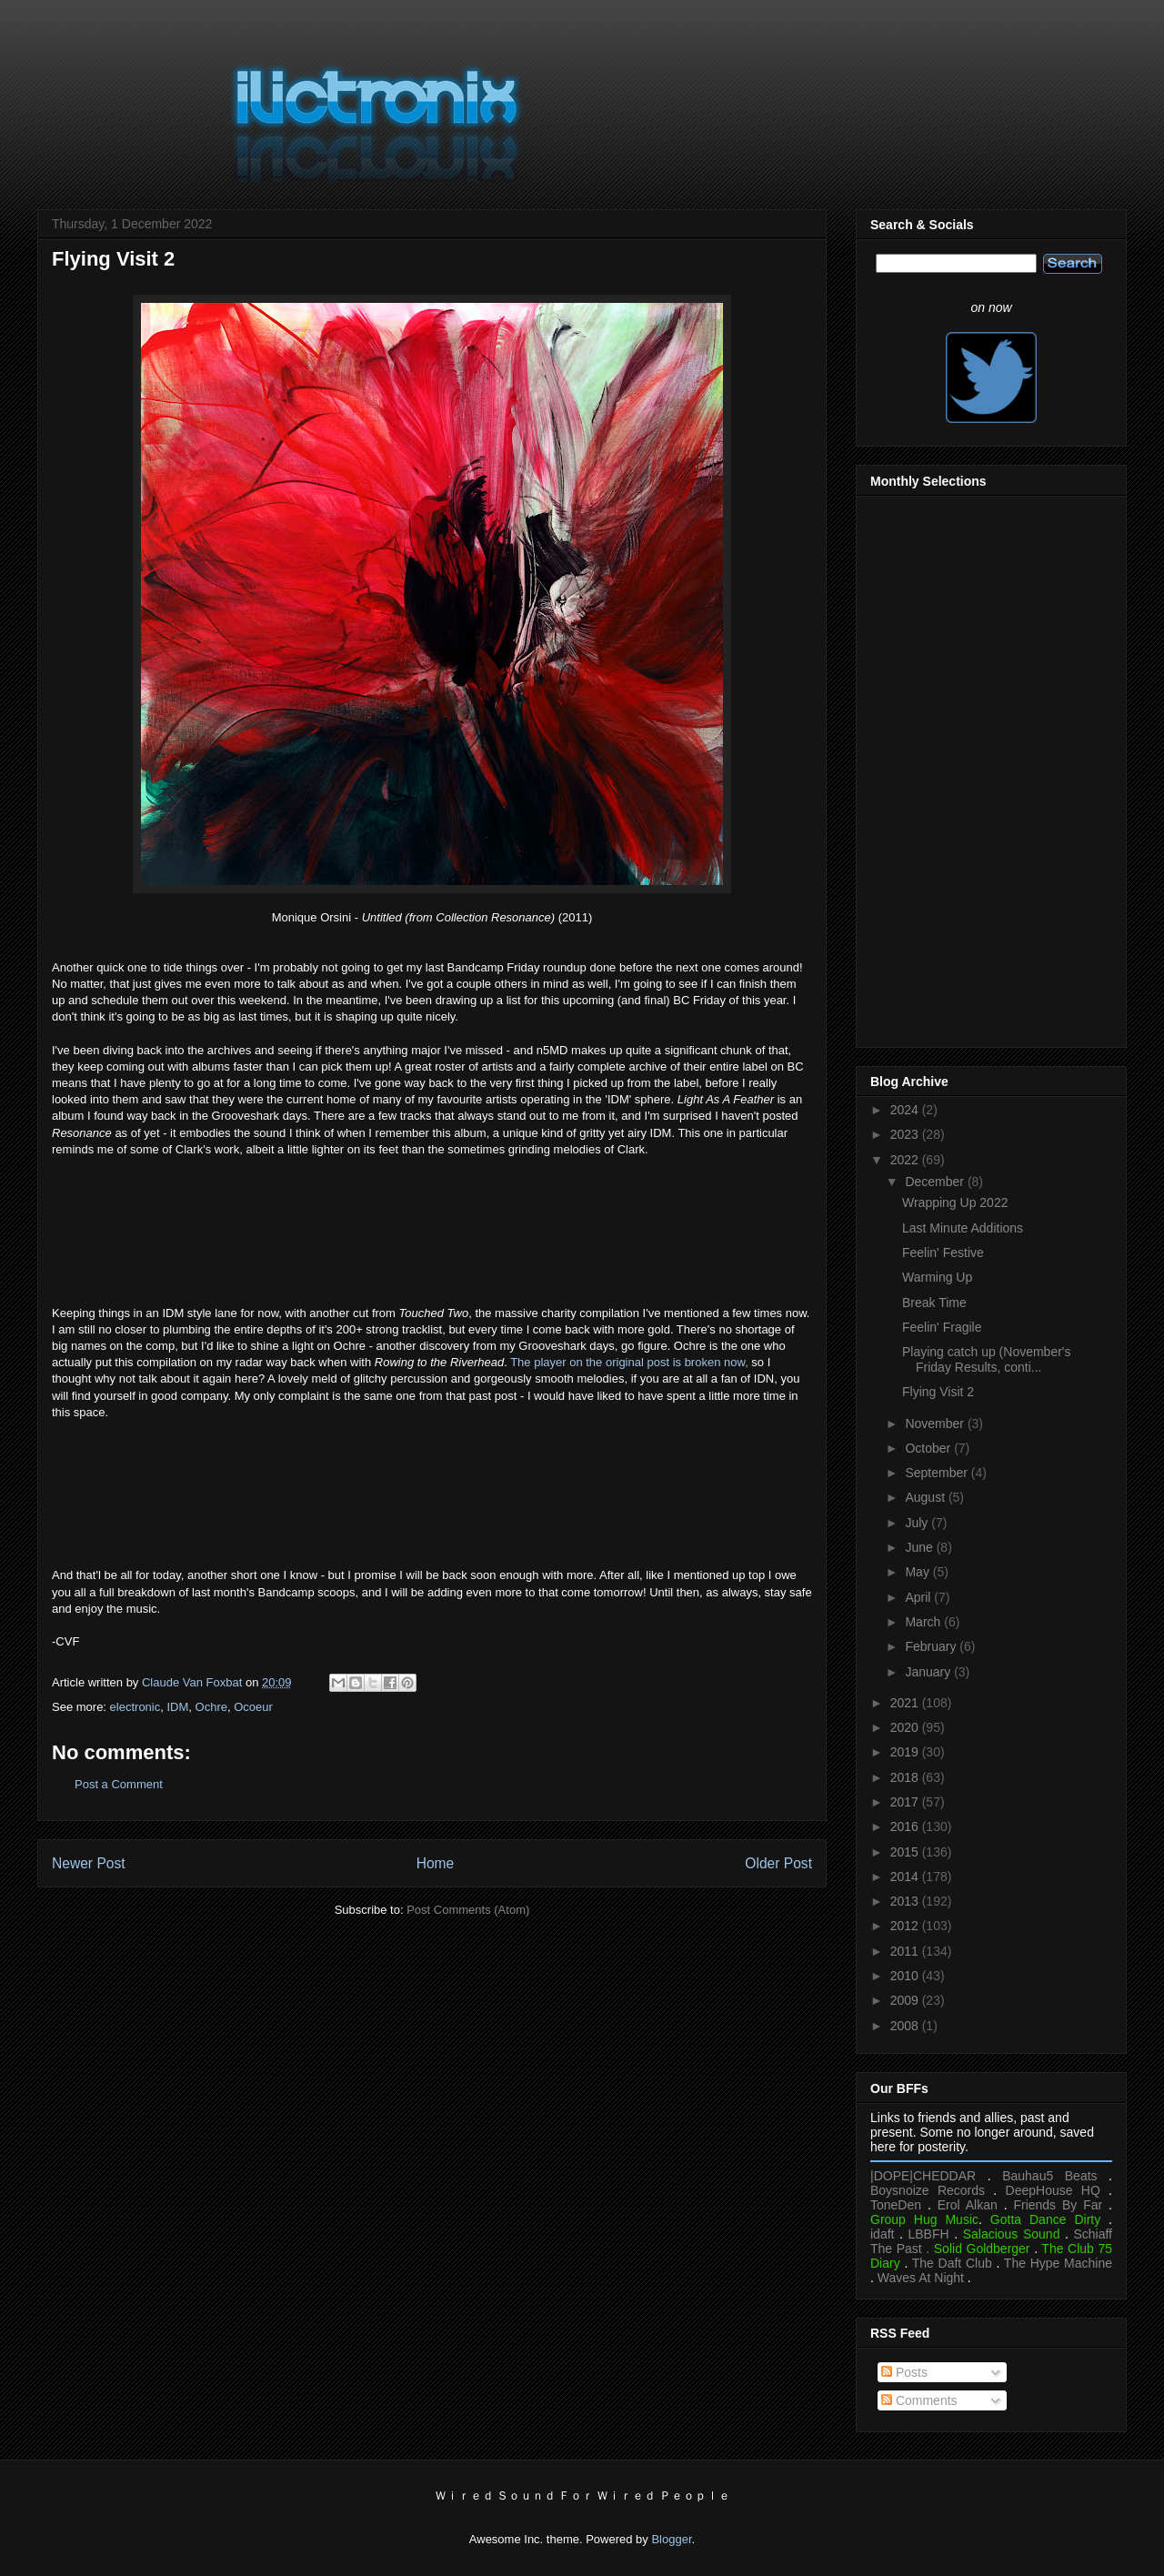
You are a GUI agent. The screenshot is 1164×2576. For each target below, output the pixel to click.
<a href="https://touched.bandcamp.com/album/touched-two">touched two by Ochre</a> (432, 1491)
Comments (919, 2400)
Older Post (778, 1863)
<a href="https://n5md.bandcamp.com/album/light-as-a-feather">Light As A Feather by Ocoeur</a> (432, 1228)
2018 (906, 1777)
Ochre (211, 1707)
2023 (906, 1134)
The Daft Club (952, 2263)
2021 (906, 1703)
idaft (882, 2234)
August (926, 1497)
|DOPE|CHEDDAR (923, 2175)
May (918, 1572)
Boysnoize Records (927, 2190)
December (936, 1181)
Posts (904, 2372)
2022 (906, 1159)
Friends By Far (1057, 2205)
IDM (177, 1707)
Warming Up (937, 1277)
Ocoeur (253, 1707)
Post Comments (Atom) (467, 1910)
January (929, 1672)
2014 (906, 1876)
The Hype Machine (1058, 2263)
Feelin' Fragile (942, 1327)
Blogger (671, 2539)
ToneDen (895, 2205)
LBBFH (928, 2234)
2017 (906, 1802)
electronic (135, 1707)
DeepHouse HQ (1053, 2190)
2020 (906, 1727)
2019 (906, 1752)
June (920, 1547)
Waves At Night (921, 2277)
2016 (906, 1826)
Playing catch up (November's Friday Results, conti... (986, 1359)
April (919, 1597)
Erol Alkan (968, 2205)
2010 (906, 1975)
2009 (906, 2000)
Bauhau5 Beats (1049, 2175)
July (918, 1522)
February (932, 1646)
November (936, 1423)
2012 (906, 1925)
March (924, 1622)
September (937, 1472)
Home (435, 1863)
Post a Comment (119, 1784)
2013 (906, 1901)
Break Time (934, 1302)
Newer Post (88, 1863)
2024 (906, 1109)
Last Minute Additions (962, 1228)
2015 (906, 1852)
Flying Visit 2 (938, 1391)
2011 (906, 1951)
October (929, 1448)
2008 (906, 2025)
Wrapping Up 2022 (955, 1202)
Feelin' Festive (943, 1252)
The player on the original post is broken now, (629, 1362)
